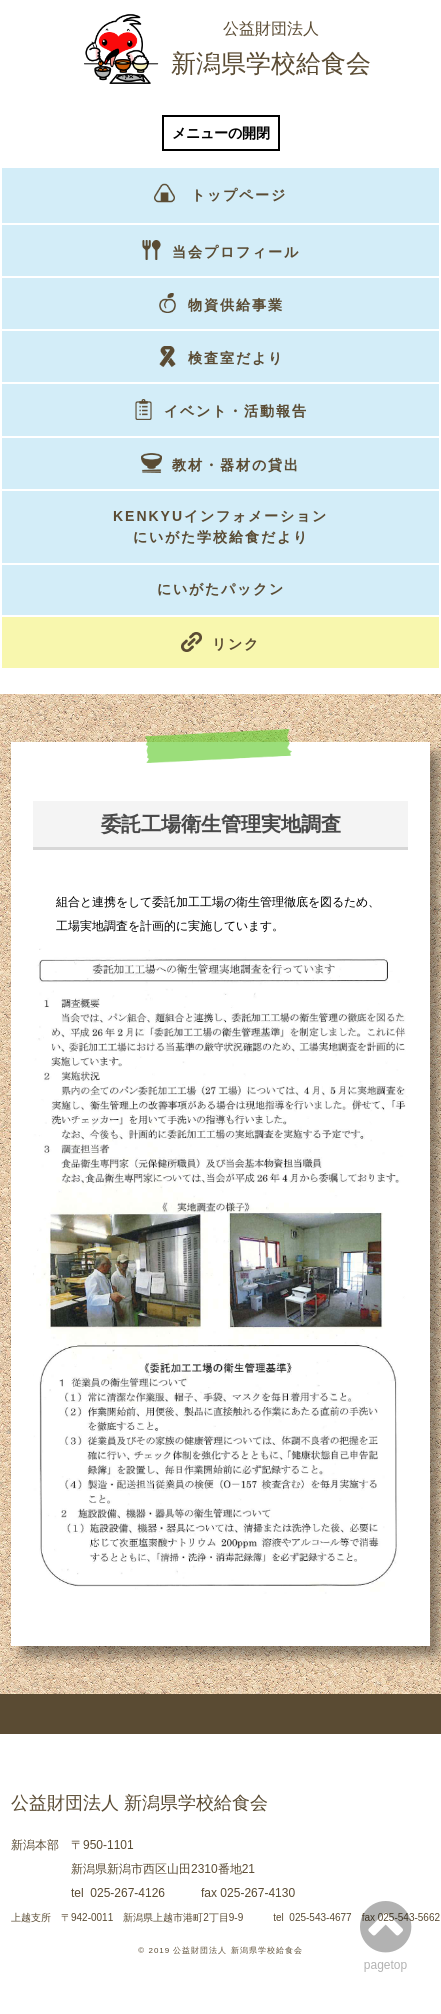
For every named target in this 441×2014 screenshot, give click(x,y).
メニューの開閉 (221, 133)
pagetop (385, 1934)
